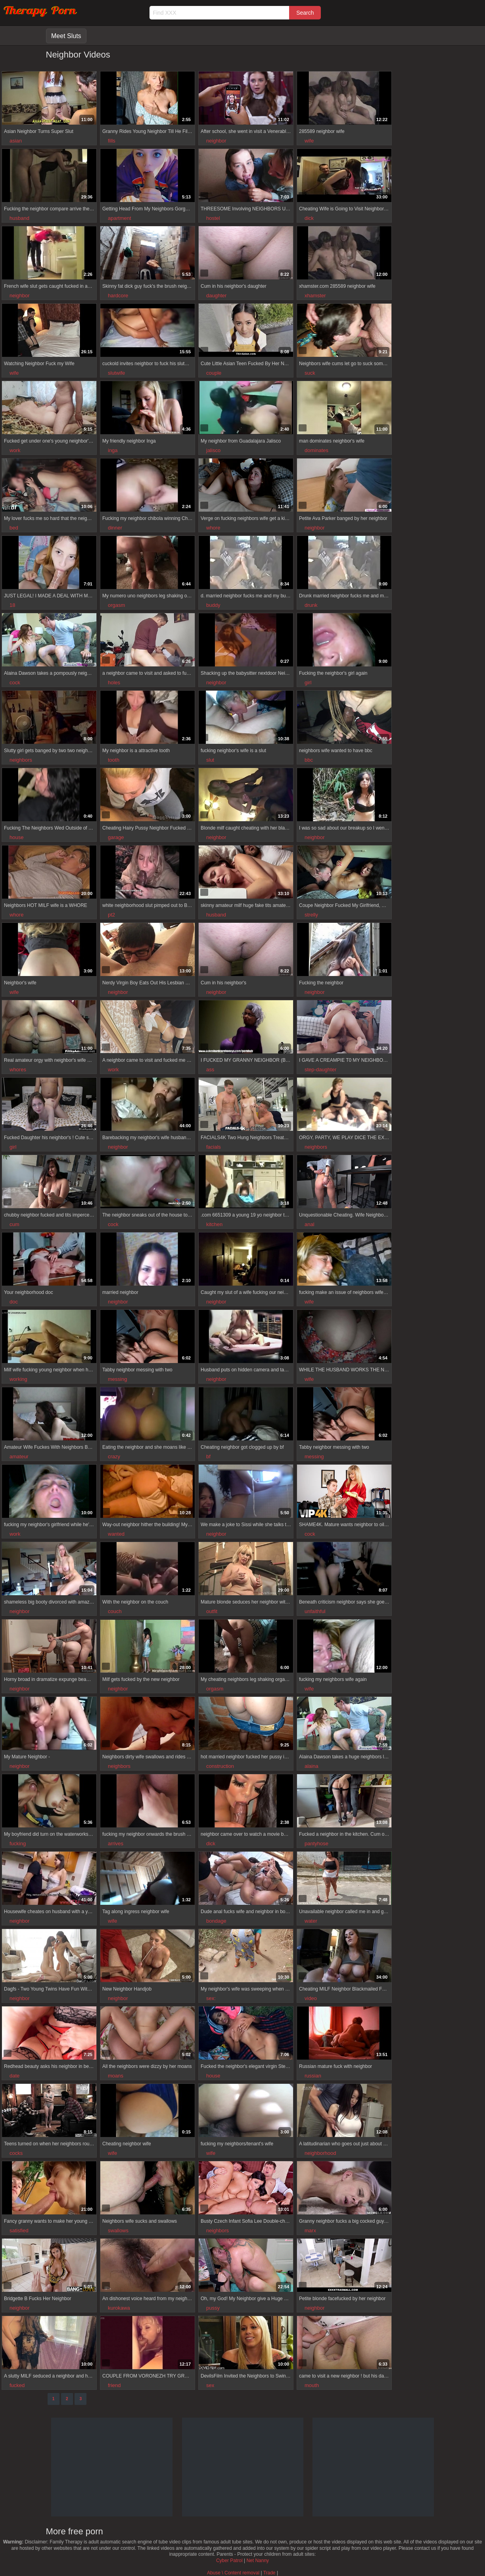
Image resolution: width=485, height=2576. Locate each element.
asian (16, 141)
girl (308, 682)
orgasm (116, 605)
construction (220, 1766)
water (311, 1921)
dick (309, 218)
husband (19, 218)
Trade (269, 2573)
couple (213, 373)
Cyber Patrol (229, 2560)
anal (309, 1224)
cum (14, 1224)
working (18, 1379)
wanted (116, 1534)
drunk (311, 605)
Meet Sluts (66, 36)
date (14, 2076)
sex (210, 2385)
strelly (311, 915)
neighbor (216, 141)
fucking (18, 1843)
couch (115, 1611)
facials (213, 1147)
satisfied (19, 2230)
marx (310, 2230)
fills (111, 141)
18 (12, 605)
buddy (213, 605)
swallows (118, 2230)
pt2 (111, 915)
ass (210, 1069)
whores (18, 1069)
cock (15, 682)
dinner (115, 528)
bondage (216, 1921)
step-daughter (320, 1069)
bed (14, 528)
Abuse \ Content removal (233, 2573)
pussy (213, 2308)
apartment (119, 218)
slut (210, 760)
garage (116, 837)
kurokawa (119, 2308)
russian (313, 2076)
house (16, 837)
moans (115, 2076)
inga (113, 450)
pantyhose (316, 1843)
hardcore (118, 295)
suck (310, 373)
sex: (211, 1998)
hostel (213, 218)
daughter (216, 295)
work (15, 450)
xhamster (315, 295)
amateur (19, 1456)
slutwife (116, 373)
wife (309, 141)
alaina (311, 1766)
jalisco (213, 450)
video (311, 1998)
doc (14, 1302)
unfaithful (315, 1611)
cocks (16, 2153)
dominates (316, 450)
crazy (114, 1456)
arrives (115, 1843)
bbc (309, 760)
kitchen (214, 1224)
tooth (113, 760)
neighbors (21, 760)
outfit (211, 1611)
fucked (17, 2385)
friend (114, 2385)
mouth (312, 2385)
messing (117, 1379)
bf (208, 1456)
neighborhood (320, 2153)
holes (114, 682)
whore (213, 528)
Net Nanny (257, 2560)
